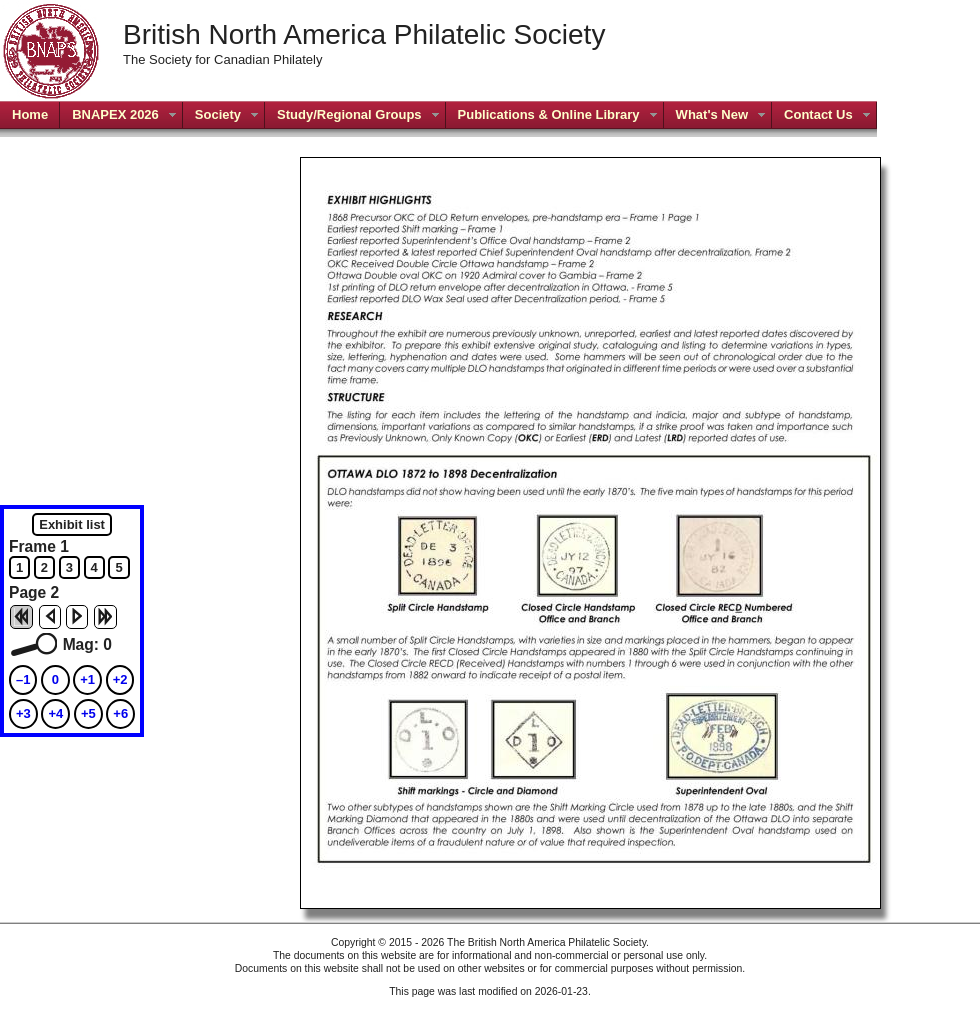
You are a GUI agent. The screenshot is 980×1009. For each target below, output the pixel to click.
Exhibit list (72, 524)
